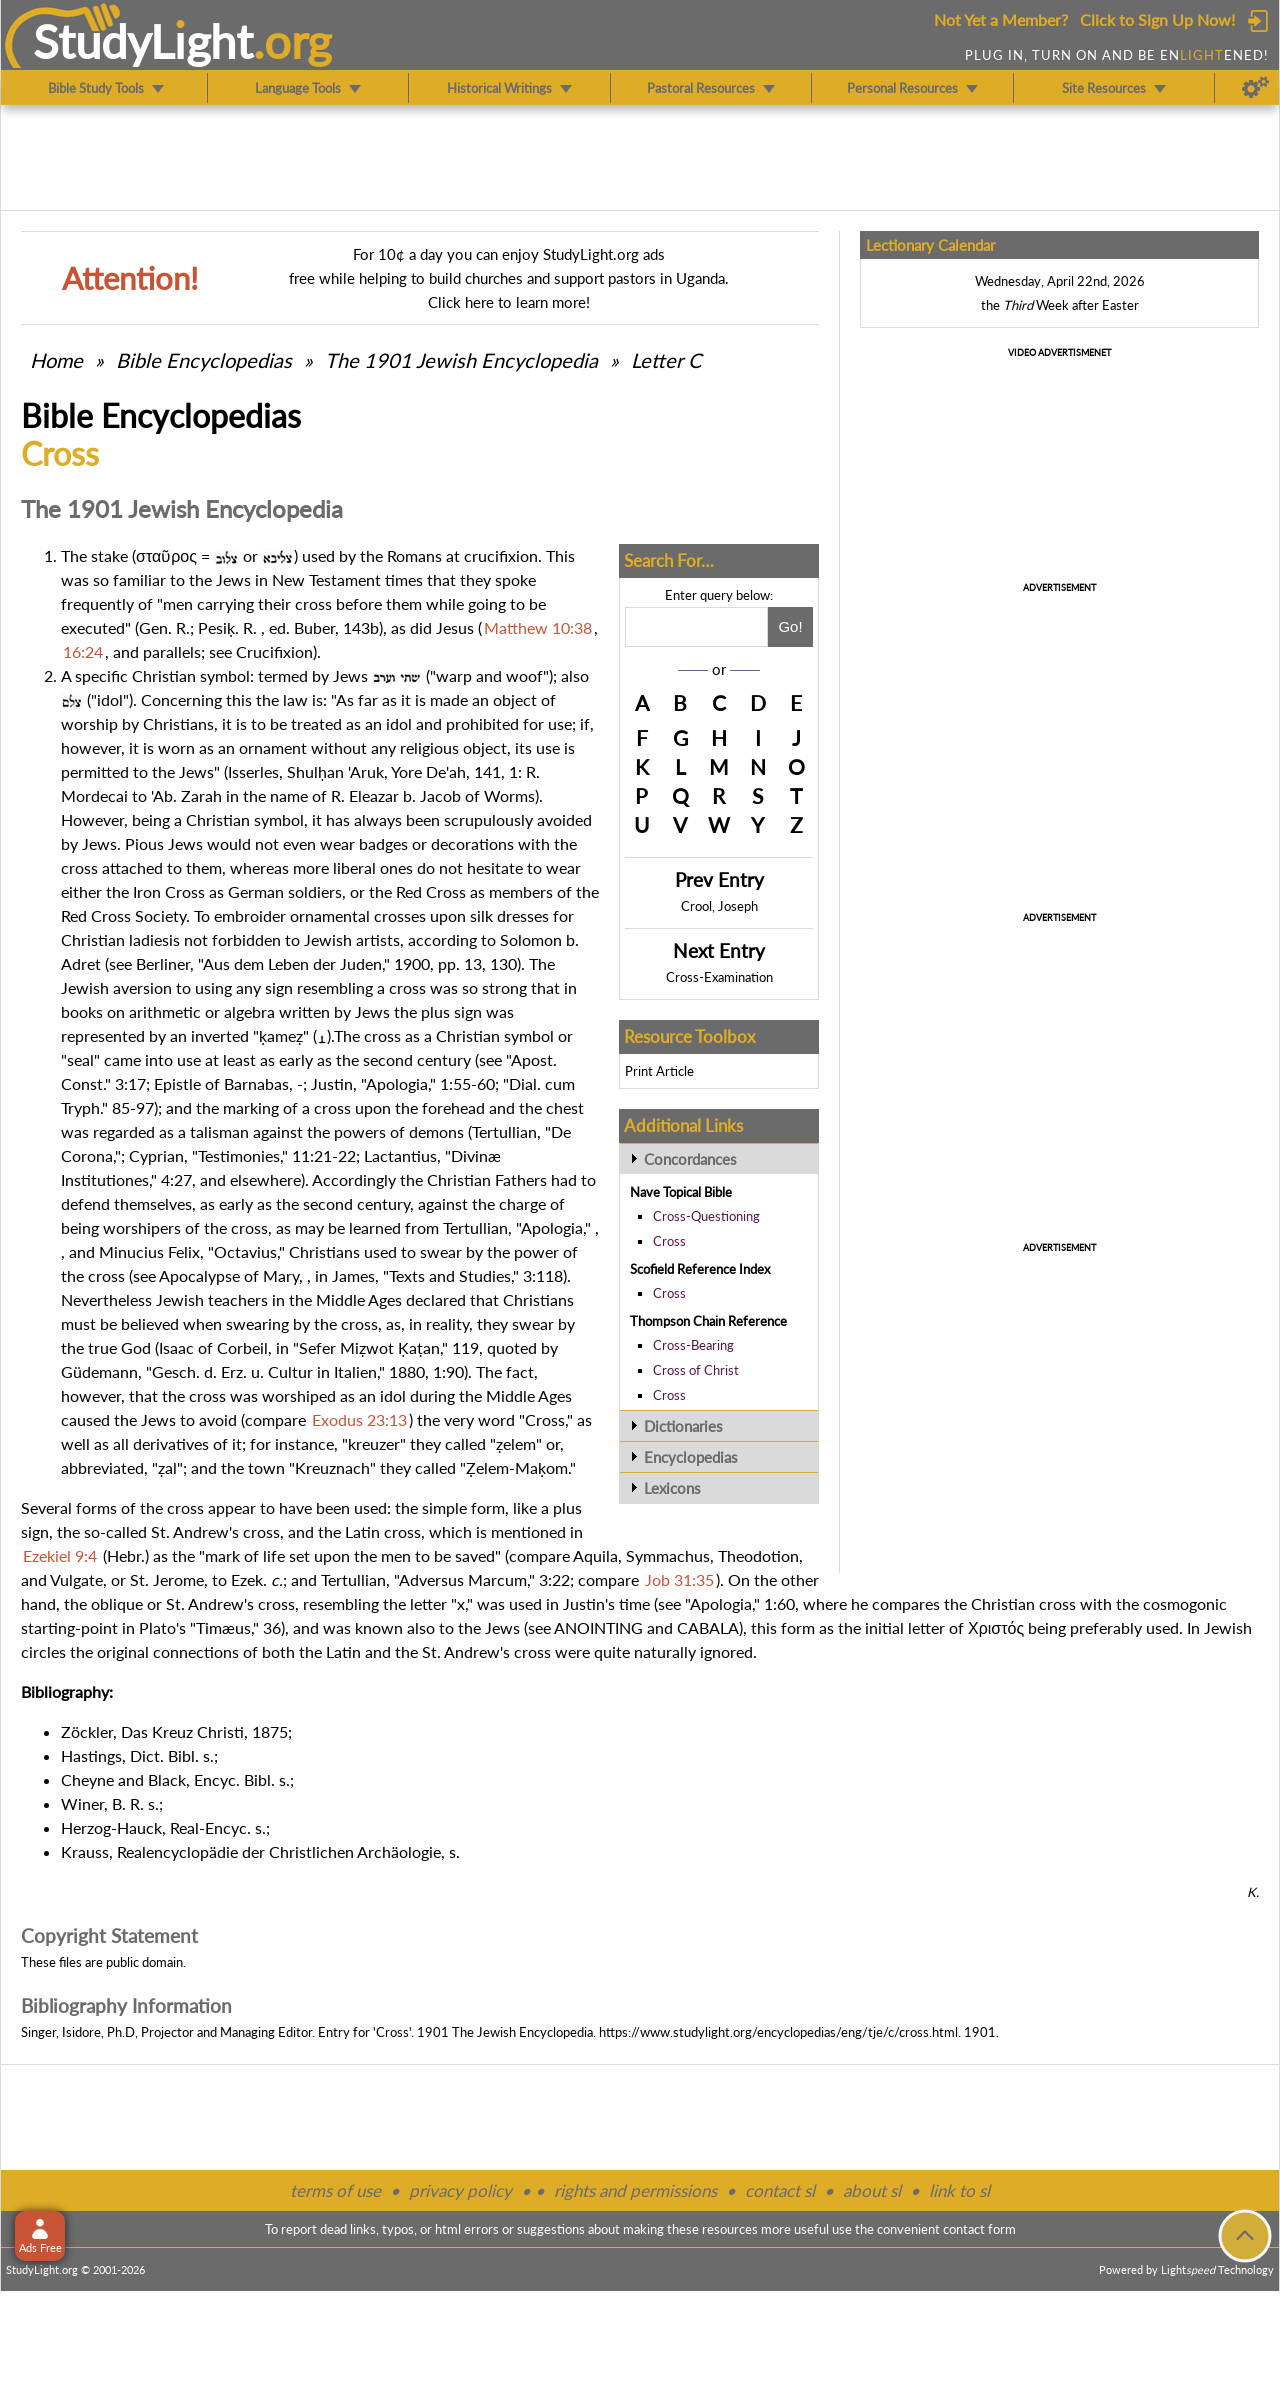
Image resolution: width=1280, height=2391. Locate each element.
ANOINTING (598, 1627)
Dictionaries (683, 1426)
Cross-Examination (719, 977)
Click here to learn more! (509, 302)
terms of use (335, 2190)
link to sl (959, 2190)
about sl (872, 2190)
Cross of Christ (696, 1370)
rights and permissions (635, 2190)
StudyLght (143, 41)
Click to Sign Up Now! (1157, 19)
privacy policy (460, 2190)
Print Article (659, 1071)
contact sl (780, 2190)
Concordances (690, 1159)
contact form (979, 2229)
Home (56, 360)
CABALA (708, 1627)
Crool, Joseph (719, 906)
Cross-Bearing (693, 1345)
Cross (669, 1241)
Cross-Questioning (706, 1216)
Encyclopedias (691, 1457)
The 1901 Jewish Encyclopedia (464, 360)
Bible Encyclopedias (204, 360)
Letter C (666, 360)
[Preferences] (1255, 88)
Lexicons (672, 1488)
